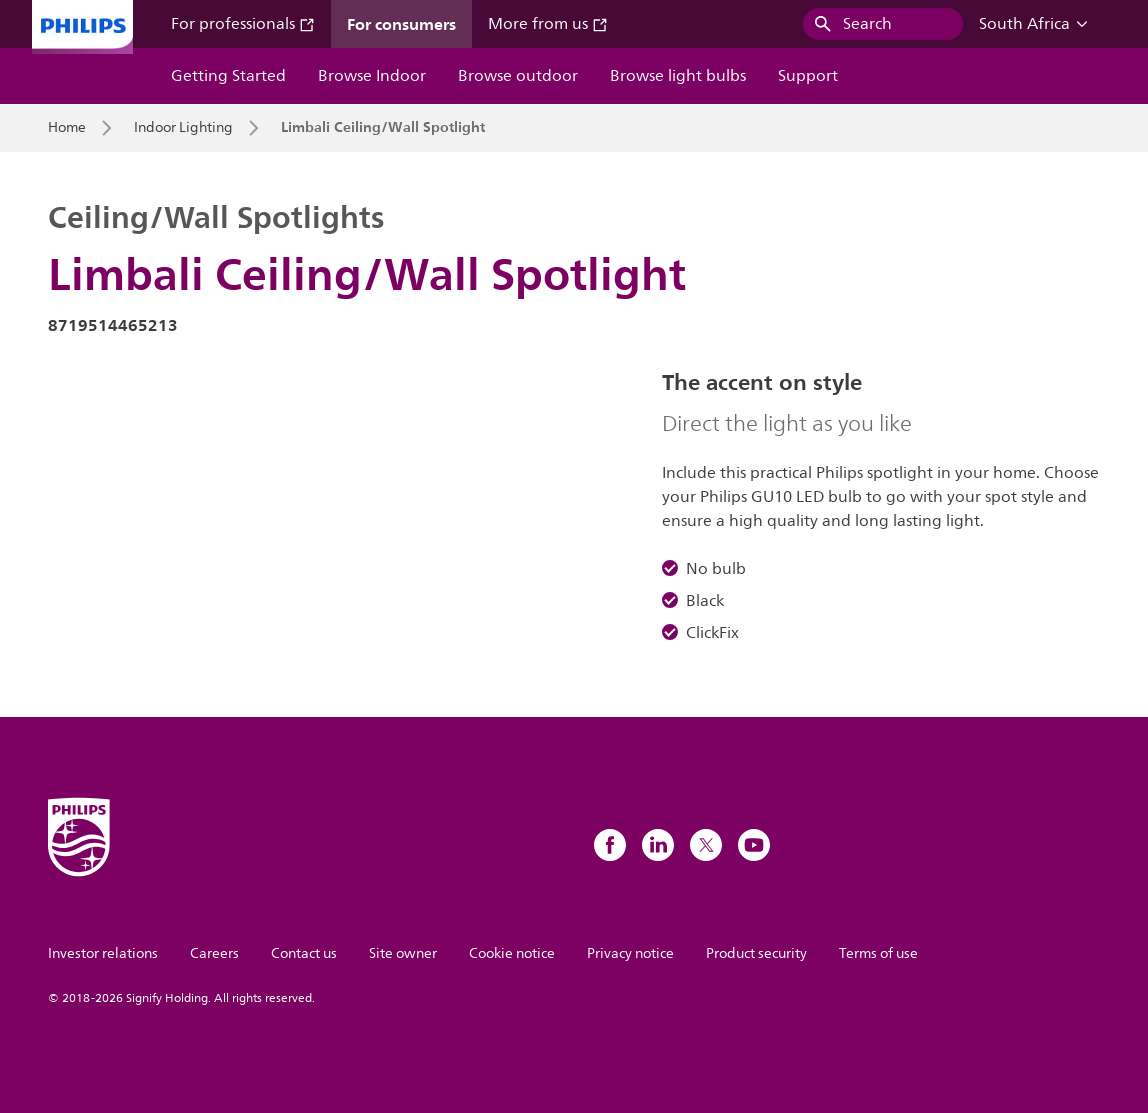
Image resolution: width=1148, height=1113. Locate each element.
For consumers (401, 24)
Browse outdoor (518, 76)
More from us (548, 24)
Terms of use (878, 953)
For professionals (243, 24)
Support (808, 76)
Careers (214, 953)
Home (67, 128)
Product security (756, 953)
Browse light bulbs (678, 76)
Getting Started (228, 76)
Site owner (403, 953)
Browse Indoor (372, 76)
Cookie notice (512, 953)
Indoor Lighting (183, 128)
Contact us (304, 953)
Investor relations (103, 953)
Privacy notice (630, 953)
